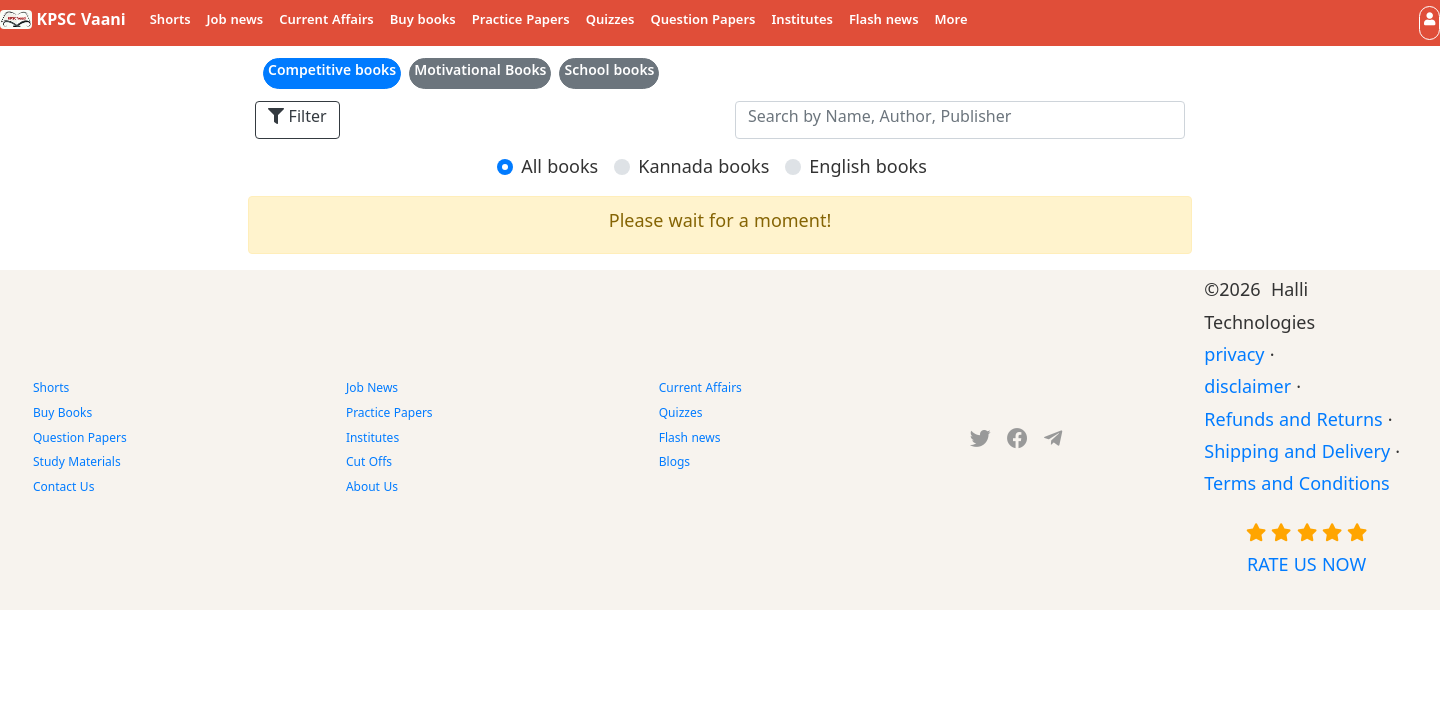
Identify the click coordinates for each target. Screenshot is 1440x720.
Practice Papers (521, 22)
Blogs (674, 464)
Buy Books (62, 415)
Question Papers (702, 22)
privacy (1234, 358)
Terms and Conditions (1296, 487)
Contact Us (63, 489)
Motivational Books (480, 73)
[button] (1429, 22)
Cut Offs (369, 464)
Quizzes (610, 22)
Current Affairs (326, 22)
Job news (235, 22)
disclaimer (1247, 390)
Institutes (802, 22)
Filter (297, 119)
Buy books (423, 22)
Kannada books (703, 170)
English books (868, 170)
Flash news (884, 22)
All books (559, 170)
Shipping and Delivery (1297, 455)
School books (609, 73)
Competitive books (332, 73)
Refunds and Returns (1293, 423)
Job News (372, 390)
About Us (372, 489)
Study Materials (77, 464)
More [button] (951, 22)
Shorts (170, 22)
